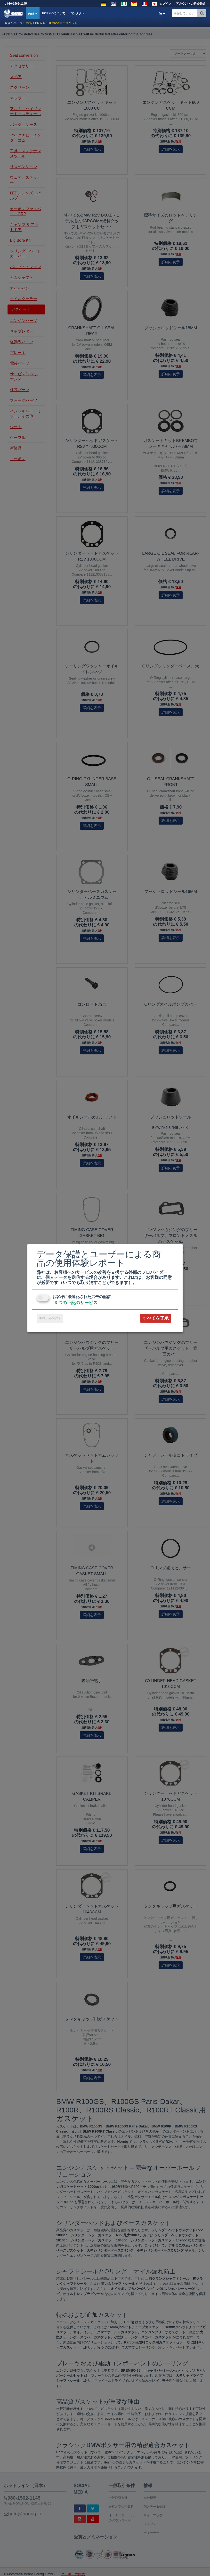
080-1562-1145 (17, 3)
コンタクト (77, 13)
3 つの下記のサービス (74, 1302)
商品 (32, 13)
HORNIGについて (53, 13)
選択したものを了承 (50, 1318)
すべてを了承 (156, 1318)
